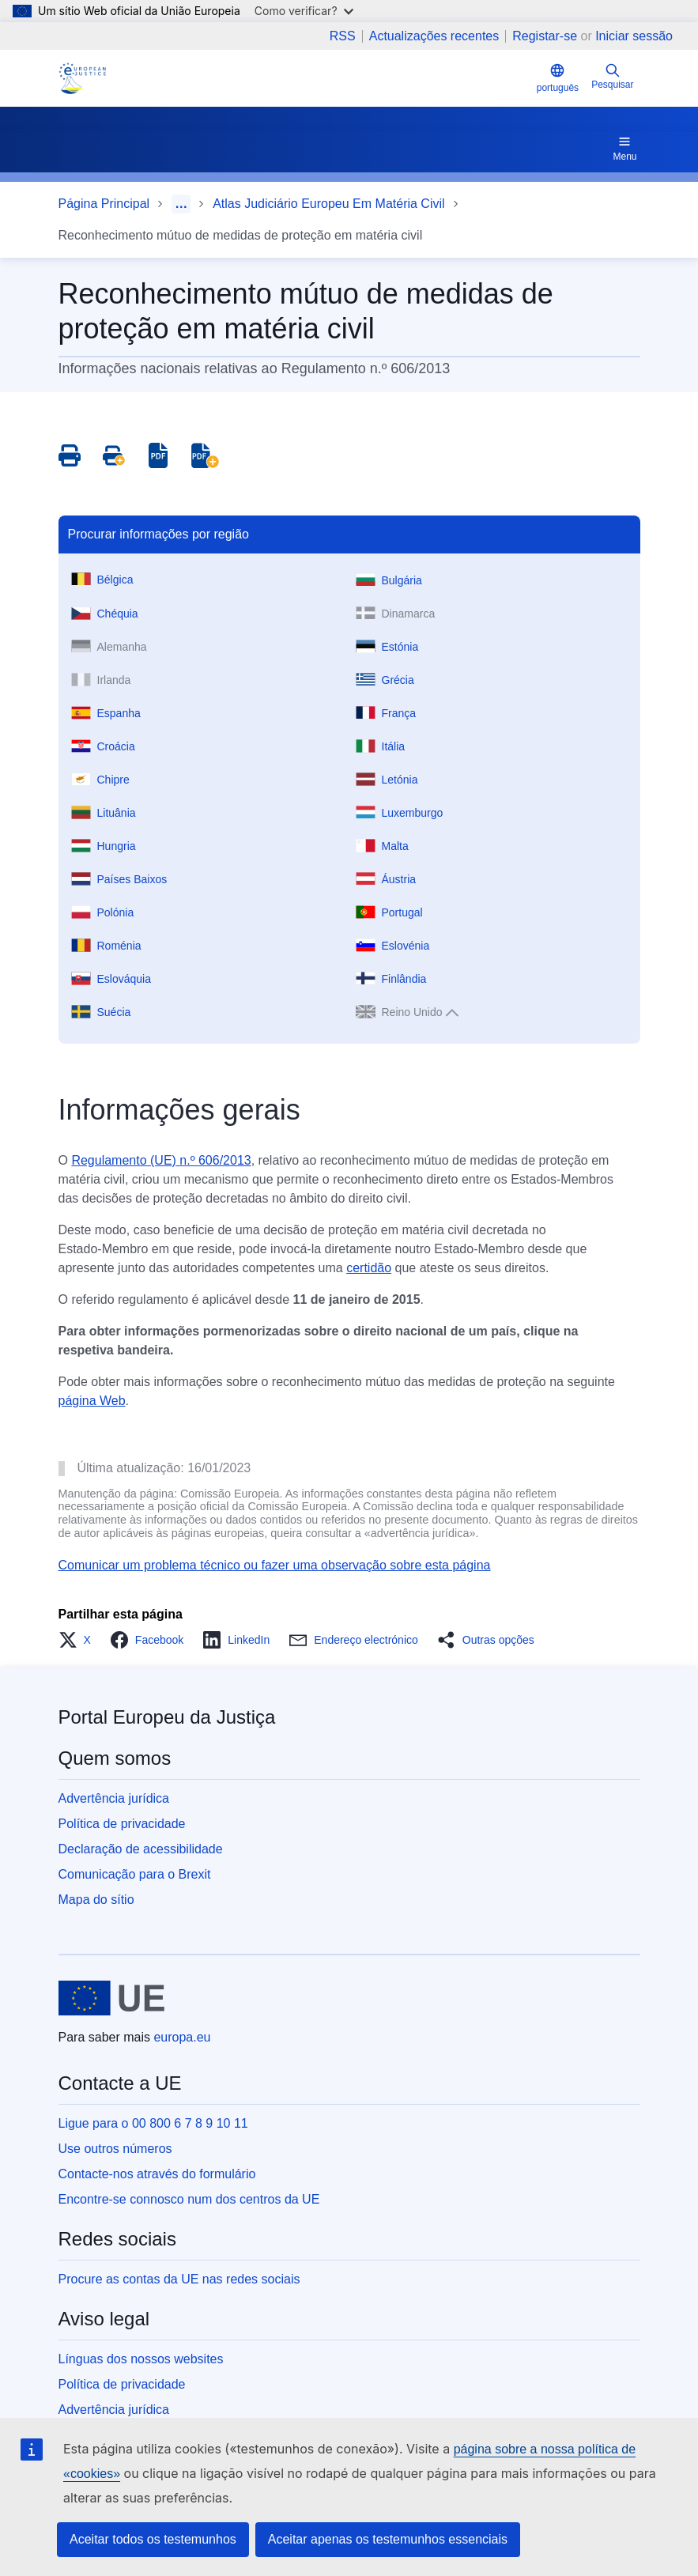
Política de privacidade (122, 1823)
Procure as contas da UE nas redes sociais (179, 2279)
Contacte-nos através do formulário (157, 2174)
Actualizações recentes (434, 36)
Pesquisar (612, 76)
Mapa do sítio (96, 1899)
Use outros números (115, 2148)
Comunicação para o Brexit (134, 1874)
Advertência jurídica (114, 1798)
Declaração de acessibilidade (140, 1849)
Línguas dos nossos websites (141, 2359)
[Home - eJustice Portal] (82, 78)
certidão (368, 1268)
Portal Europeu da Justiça (167, 1717)
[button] (79, 1639)
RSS (343, 36)
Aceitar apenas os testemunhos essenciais (387, 2539)
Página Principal (104, 203)
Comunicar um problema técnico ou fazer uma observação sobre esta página (274, 1565)
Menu (624, 148)
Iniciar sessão (634, 36)
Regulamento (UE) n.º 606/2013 (161, 1160)
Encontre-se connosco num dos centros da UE (189, 2199)
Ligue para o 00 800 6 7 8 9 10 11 (153, 2123)
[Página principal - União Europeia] (111, 1998)
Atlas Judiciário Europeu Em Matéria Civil (328, 203)
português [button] (558, 77)
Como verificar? (304, 10)
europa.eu (181, 2037)
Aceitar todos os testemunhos (153, 2539)
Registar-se (544, 36)
